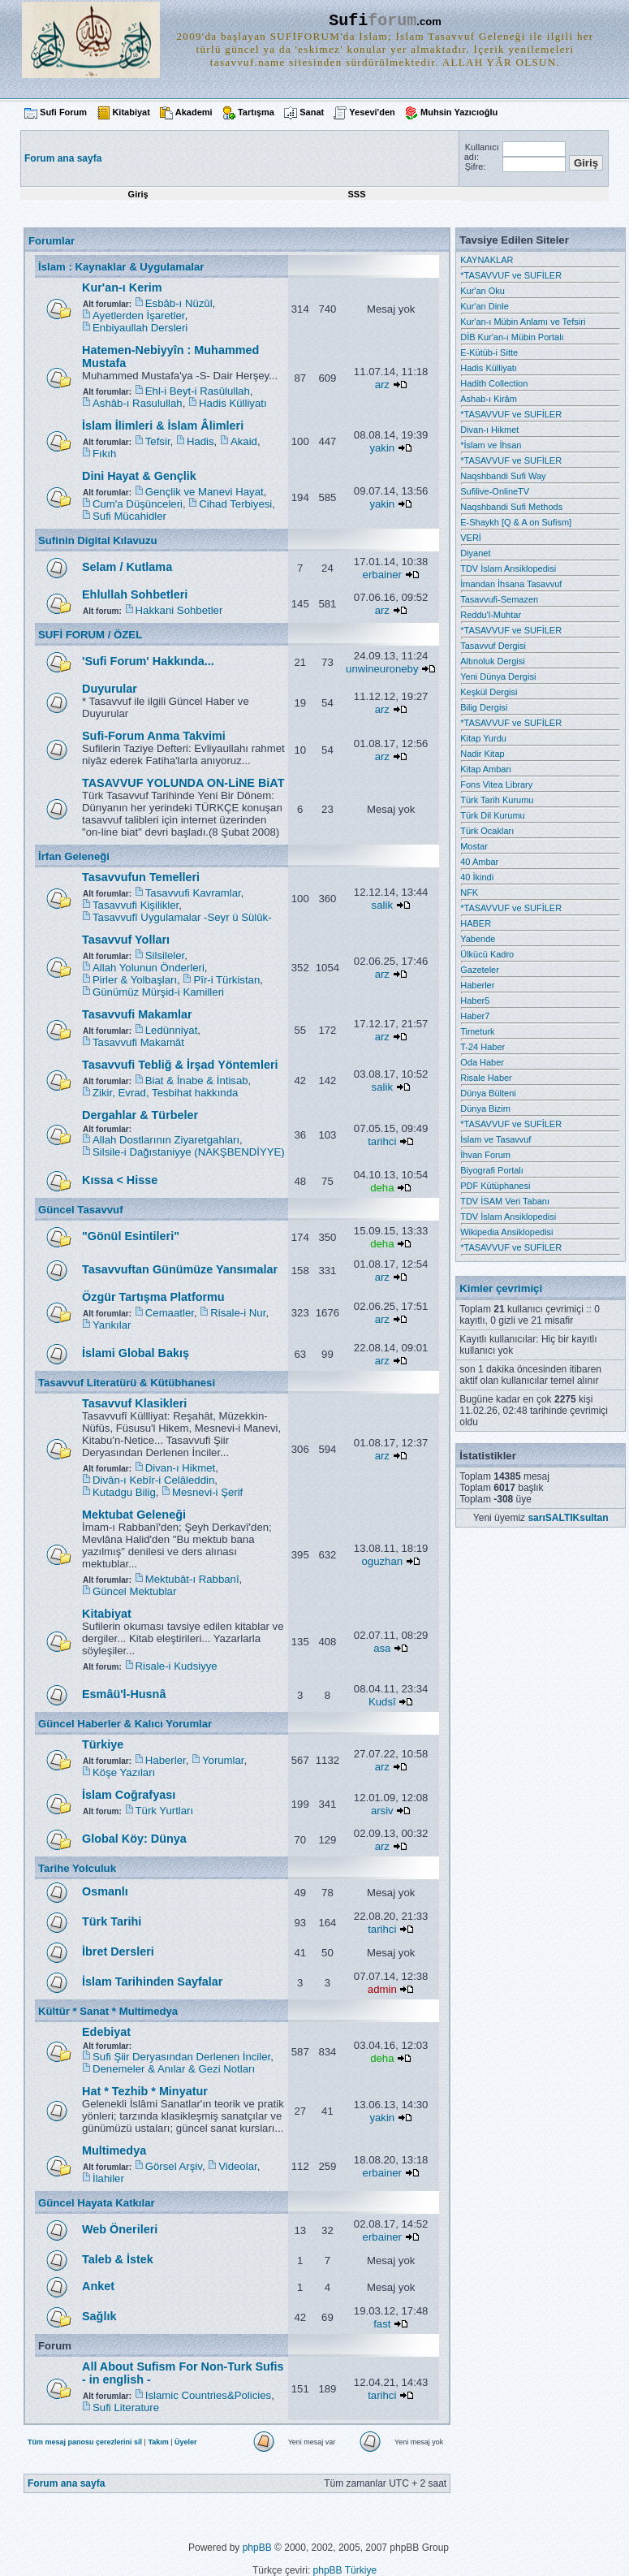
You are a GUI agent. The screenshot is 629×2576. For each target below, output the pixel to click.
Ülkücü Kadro (487, 954)
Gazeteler (479, 970)
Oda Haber (482, 1062)
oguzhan (382, 1561)
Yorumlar (223, 1760)
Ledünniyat (171, 1030)
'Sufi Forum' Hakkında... (148, 661)
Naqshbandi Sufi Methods (511, 507)
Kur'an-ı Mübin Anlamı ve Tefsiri (522, 321)
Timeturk (477, 1031)
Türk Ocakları (487, 831)
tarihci (382, 1141)
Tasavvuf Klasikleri (134, 1403)
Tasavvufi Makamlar (137, 1014)
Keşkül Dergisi (488, 692)
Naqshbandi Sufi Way (502, 476)
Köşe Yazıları (124, 1772)
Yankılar (112, 1325)
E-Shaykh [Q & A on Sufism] (515, 522)
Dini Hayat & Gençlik (139, 475)
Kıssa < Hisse (119, 1179)
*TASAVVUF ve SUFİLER (511, 275)
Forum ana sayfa (66, 2483)
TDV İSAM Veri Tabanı (504, 1201)
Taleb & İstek (117, 2259)
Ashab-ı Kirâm (488, 399)
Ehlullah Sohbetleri (134, 594)
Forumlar (51, 241)
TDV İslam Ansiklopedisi (508, 568)
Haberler (165, 1760)
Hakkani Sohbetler (179, 610)
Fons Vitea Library (496, 784)
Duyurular (109, 688)
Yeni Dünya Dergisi (498, 676)
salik (382, 905)
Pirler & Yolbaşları (135, 980)
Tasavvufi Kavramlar (193, 893)
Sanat (311, 112)
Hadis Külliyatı (233, 403)
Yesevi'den (371, 112)
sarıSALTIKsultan (568, 1518)
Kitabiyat (130, 112)
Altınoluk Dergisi (492, 661)
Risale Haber (486, 1078)
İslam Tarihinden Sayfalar (152, 1981)
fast (381, 2324)
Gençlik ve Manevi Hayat (204, 492)
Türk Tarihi (111, 1921)
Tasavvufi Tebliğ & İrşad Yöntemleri (180, 1064)
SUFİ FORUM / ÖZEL (90, 635)
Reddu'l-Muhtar (490, 615)
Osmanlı (105, 1891)
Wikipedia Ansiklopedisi (506, 1232)
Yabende (477, 939)
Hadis (200, 441)
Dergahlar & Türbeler (140, 1115)
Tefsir (157, 441)
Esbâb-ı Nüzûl (179, 303)
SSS (356, 194)
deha (382, 1188)
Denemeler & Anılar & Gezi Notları (174, 2069)
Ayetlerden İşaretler (138, 315)
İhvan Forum (485, 1155)
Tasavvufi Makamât (138, 1042)
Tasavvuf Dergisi (493, 645)
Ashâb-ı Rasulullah (138, 403)
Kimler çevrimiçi (500, 1288)
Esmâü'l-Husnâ (124, 1694)
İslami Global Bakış (135, 1352)
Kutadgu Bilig (124, 1492)
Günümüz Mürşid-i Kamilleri (158, 992)
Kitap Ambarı (485, 769)
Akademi (194, 112)
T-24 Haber (482, 1047)
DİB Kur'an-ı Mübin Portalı (511, 337)
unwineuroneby (382, 669)
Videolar (237, 2166)
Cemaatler (169, 1313)
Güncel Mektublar (134, 1591)
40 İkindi (476, 877)
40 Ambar (479, 862)
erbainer (382, 574)
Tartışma (256, 112)
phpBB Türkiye (345, 2570)
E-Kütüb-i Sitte (489, 352)
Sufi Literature (126, 2407)
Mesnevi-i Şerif (207, 1492)
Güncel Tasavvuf (80, 1210)
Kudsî (382, 1702)
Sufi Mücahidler (129, 516)
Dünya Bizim (485, 1108)
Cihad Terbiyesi (235, 504)
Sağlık (99, 2316)
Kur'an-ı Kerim (122, 287)
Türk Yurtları (165, 1810)
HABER (475, 923)
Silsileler (164, 955)
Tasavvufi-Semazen (499, 599)
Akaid (243, 441)
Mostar (474, 846)
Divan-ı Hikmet (180, 1468)
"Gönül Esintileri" (130, 1236)
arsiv (382, 1810)
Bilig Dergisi (483, 707)
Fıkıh (104, 453)
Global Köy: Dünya (134, 1838)
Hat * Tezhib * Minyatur (145, 2091)
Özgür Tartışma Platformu (153, 1296)
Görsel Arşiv (173, 2166)
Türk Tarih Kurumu (496, 800)
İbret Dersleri (118, 1951)
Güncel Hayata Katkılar (96, 2203)
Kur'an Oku (482, 291)
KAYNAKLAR (486, 260)
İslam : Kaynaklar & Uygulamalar (121, 267)
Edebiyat (106, 2031)
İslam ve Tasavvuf (495, 1139)
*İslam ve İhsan (490, 445)
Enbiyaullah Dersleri (140, 328)
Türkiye (102, 1744)
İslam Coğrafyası (128, 1794)
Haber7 (474, 1016)
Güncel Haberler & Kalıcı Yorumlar (125, 1724)
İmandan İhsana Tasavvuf (511, 584)
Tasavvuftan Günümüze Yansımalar (180, 1269)
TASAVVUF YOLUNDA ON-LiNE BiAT (183, 782)
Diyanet (475, 553)
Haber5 (474, 1000)
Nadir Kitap (482, 754)
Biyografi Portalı (491, 1170)
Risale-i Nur (237, 1313)
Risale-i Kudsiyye (177, 1666)
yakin (381, 448)
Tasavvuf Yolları (126, 939)
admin (382, 1989)
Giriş (138, 194)
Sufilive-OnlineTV (494, 491)
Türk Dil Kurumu (492, 815)
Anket (98, 2286)
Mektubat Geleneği (134, 1514)
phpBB (257, 2547)
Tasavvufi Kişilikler (136, 905)
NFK (469, 892)
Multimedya (114, 2150)
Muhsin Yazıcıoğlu (459, 112)
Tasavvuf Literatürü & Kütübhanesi (126, 1383)
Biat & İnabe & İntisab (196, 1080)
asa (381, 1648)
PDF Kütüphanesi (495, 1186)
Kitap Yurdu (483, 738)
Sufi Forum (63, 112)
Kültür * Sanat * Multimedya (108, 2011)
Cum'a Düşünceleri (138, 504)
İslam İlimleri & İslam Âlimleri (162, 425)
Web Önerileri (119, 2229)
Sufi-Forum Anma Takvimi (154, 735)
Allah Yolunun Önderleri (149, 968)
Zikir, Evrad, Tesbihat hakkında (165, 1093)
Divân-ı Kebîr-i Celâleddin (153, 1480)
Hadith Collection (494, 383)
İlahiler (108, 2178)
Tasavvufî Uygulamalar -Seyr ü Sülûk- (182, 917)
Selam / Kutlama (127, 566)
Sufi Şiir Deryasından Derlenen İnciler (181, 2057)
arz (382, 384)
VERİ (470, 537)
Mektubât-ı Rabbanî (192, 1579)
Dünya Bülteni (488, 1093)
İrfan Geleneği (74, 856)
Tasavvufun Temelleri (141, 877)
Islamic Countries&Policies (208, 2395)
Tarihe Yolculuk (77, 1868)
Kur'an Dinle (484, 306)
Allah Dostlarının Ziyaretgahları (166, 1140)
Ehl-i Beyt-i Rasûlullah (197, 391)
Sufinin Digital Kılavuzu (97, 540)
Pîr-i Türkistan (226, 980)
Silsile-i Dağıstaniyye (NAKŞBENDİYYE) (189, 1152)
